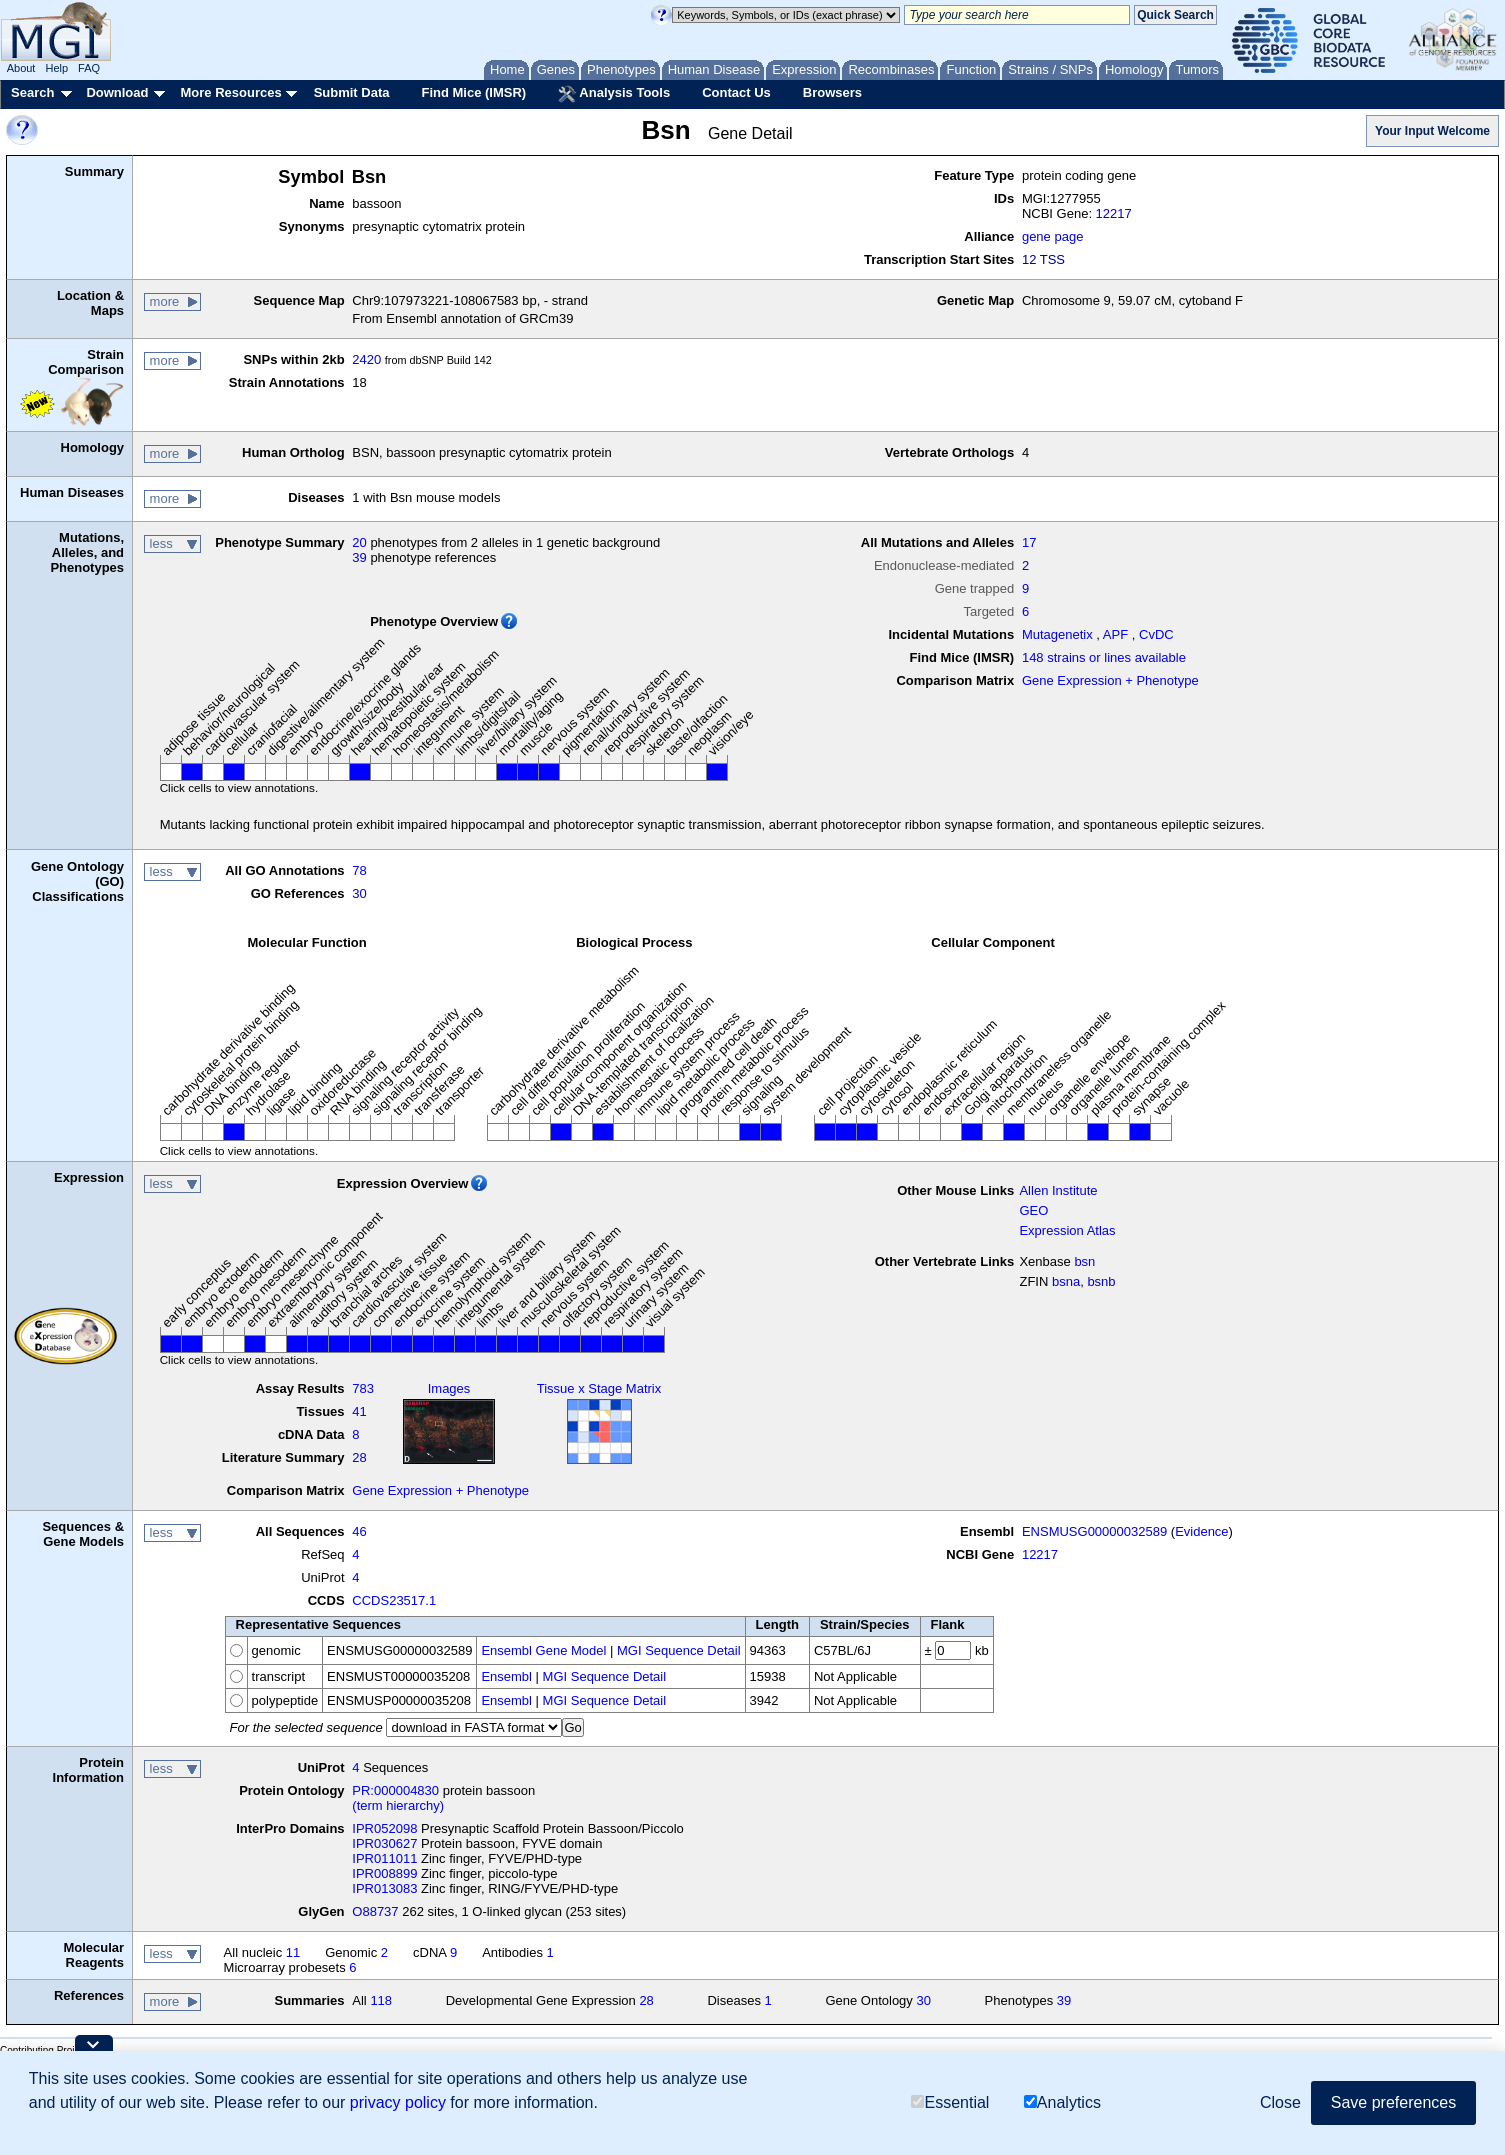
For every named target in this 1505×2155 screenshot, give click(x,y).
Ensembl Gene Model (543, 1650)
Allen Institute (1058, 1190)
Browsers (832, 92)
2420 (366, 359)
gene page (1052, 236)
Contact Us (736, 92)
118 (381, 2000)
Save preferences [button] (1393, 2102)
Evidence (1201, 1531)
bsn (1084, 1261)
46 (359, 1531)
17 (1029, 542)
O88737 (375, 1911)
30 (359, 893)
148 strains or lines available (1104, 657)
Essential (950, 2102)
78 (359, 870)
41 (359, 1411)
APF (1115, 634)
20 (359, 542)
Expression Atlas (1067, 1230)
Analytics (1062, 2102)
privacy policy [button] (398, 2102)
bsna (1066, 1281)
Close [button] (1280, 2102)
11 (293, 1952)
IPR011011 (384, 1858)
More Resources (230, 92)
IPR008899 (384, 1873)
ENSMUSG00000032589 (1094, 1531)
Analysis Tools (614, 94)
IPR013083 (384, 1888)
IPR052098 (384, 1828)
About (21, 68)
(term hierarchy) (398, 1805)
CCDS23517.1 (394, 1600)
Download (117, 92)
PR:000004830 (395, 1790)
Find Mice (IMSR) (473, 92)
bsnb (1101, 1281)
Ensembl (506, 1676)
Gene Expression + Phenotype (1110, 680)
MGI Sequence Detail (679, 1650)
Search (32, 92)
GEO (1033, 1210)
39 (359, 557)
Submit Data (352, 92)
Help (56, 68)
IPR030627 (384, 1843)
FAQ (89, 68)
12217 (1114, 213)
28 (359, 1457)
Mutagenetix (1057, 634)
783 (363, 1388)
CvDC (1156, 634)
